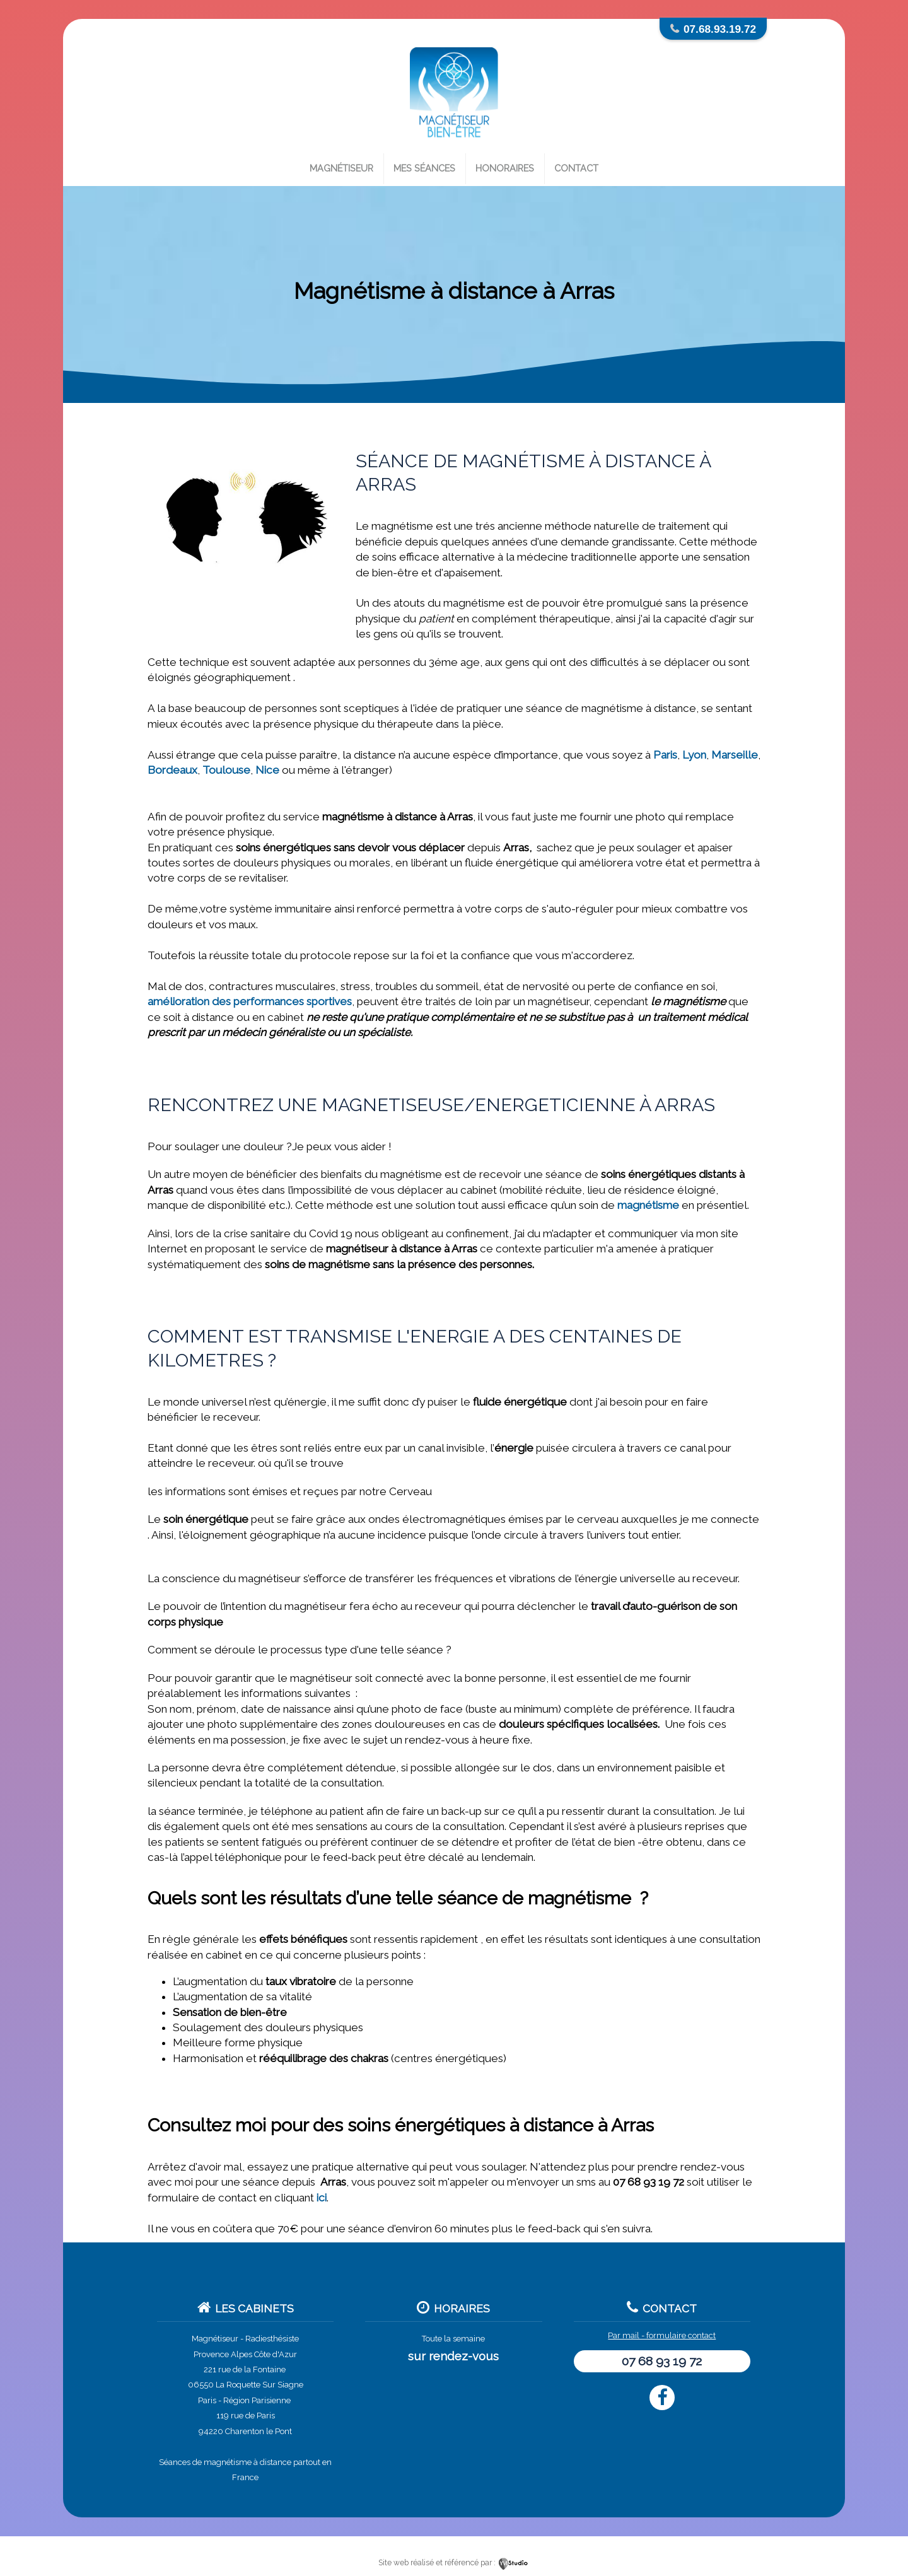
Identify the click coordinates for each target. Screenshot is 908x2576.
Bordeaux (172, 770)
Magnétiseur (341, 168)
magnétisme (648, 1205)
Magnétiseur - (217, 2338)
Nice (267, 770)
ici (322, 2197)
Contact (576, 168)
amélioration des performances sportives (250, 1001)
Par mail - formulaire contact (662, 2335)
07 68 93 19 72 (662, 2361)
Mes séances (424, 168)
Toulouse (226, 770)
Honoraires (504, 168)
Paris (665, 755)
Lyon (694, 755)
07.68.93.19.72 (720, 29)
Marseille (734, 755)
